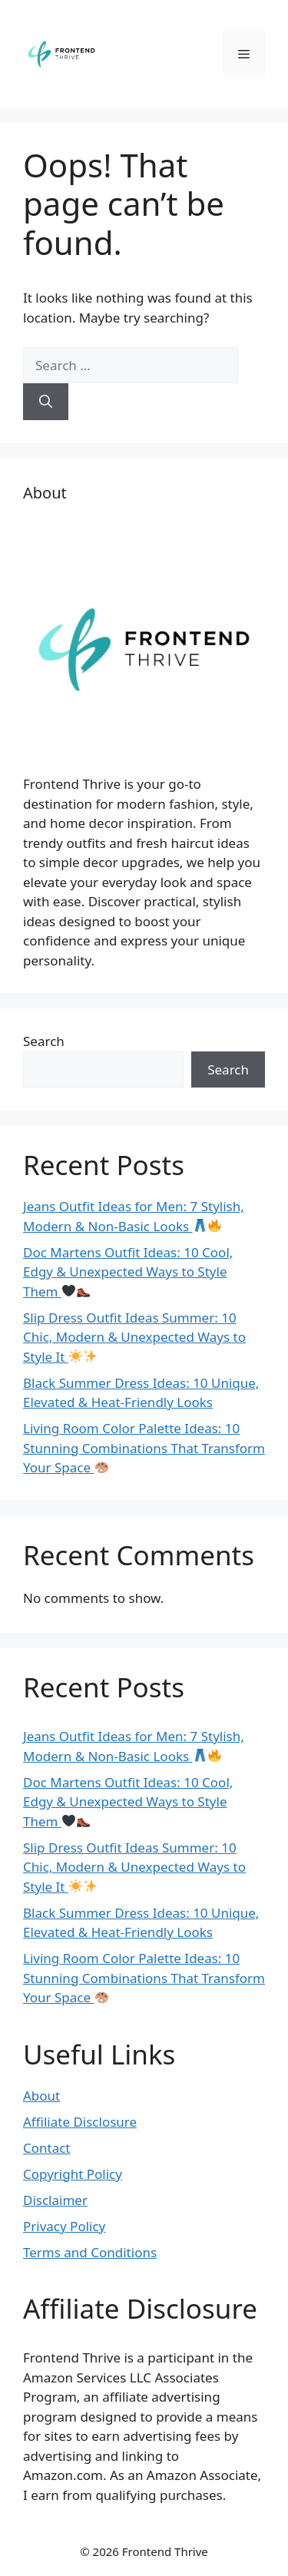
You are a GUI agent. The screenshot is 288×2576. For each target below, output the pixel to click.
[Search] (45, 401)
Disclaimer (55, 2200)
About (41, 2095)
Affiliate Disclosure (80, 2122)
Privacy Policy (64, 2226)
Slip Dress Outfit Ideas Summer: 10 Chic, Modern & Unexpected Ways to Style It (134, 1337)
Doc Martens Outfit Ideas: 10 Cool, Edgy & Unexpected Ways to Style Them (128, 1271)
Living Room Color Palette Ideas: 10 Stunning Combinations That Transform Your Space (144, 1447)
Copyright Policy (72, 2174)
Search (44, 1041)
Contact (47, 2148)
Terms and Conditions (90, 2252)
